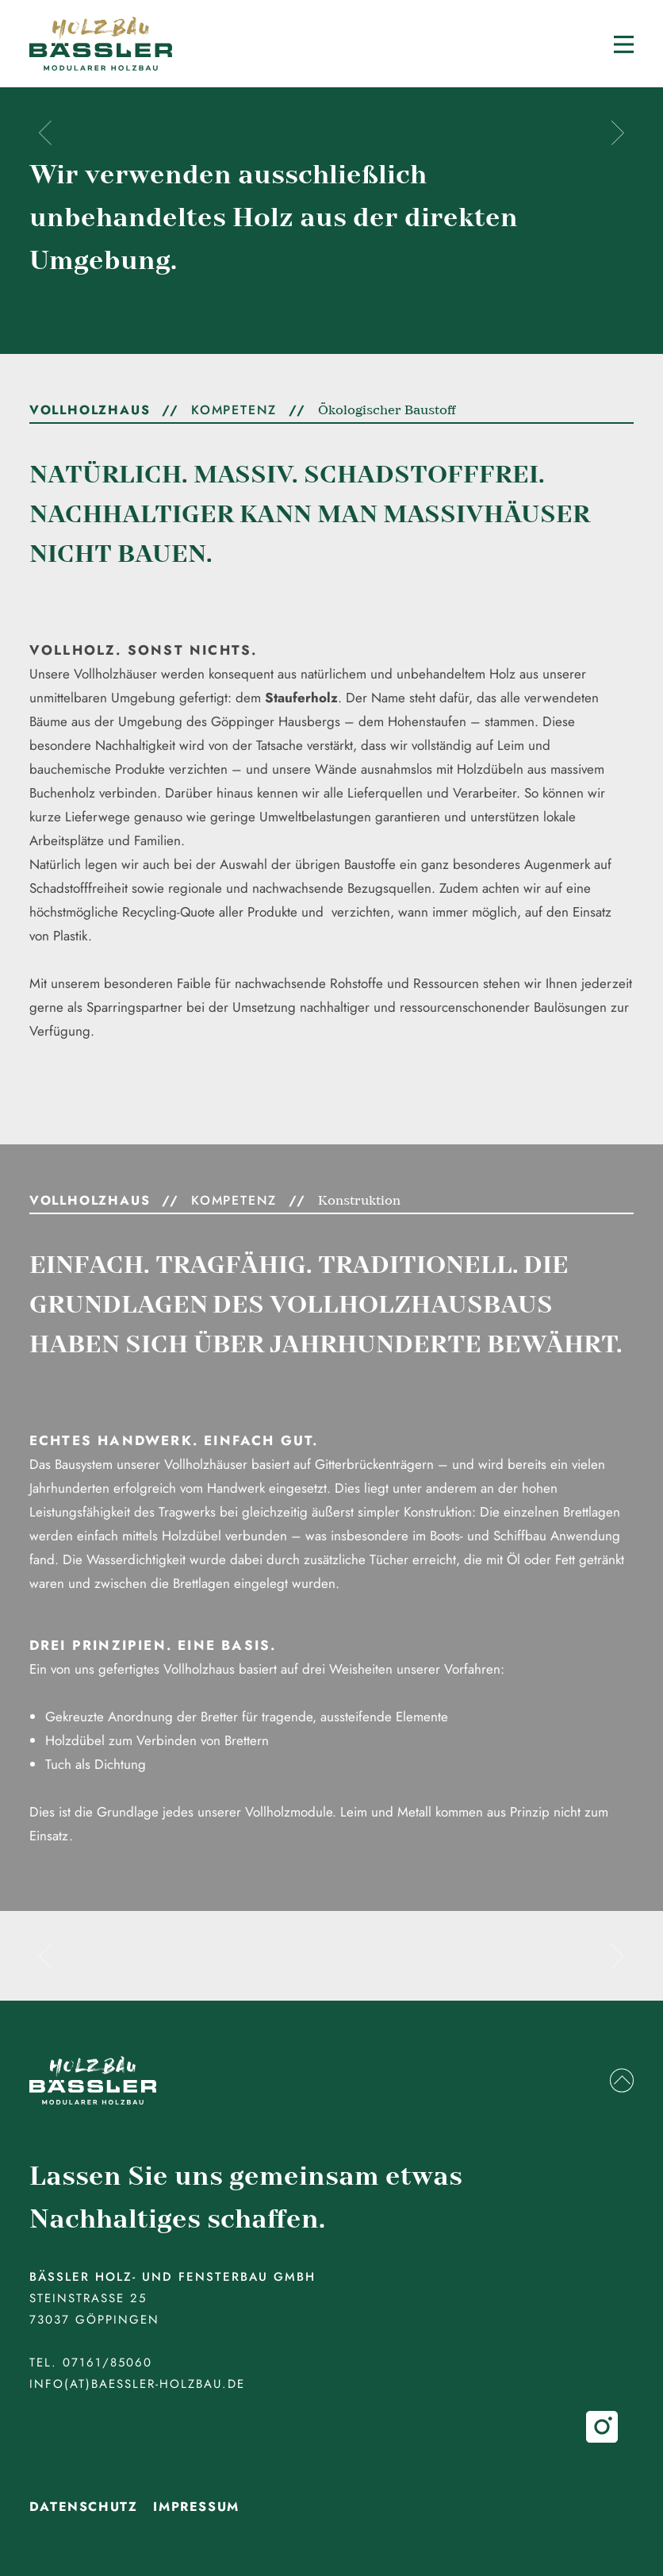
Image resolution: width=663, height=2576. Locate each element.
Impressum (196, 2506)
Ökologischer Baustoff (387, 410)
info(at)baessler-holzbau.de (137, 2384)
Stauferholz (301, 697)
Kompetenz (234, 410)
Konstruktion (359, 1201)
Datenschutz (83, 2506)
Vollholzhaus (90, 410)
